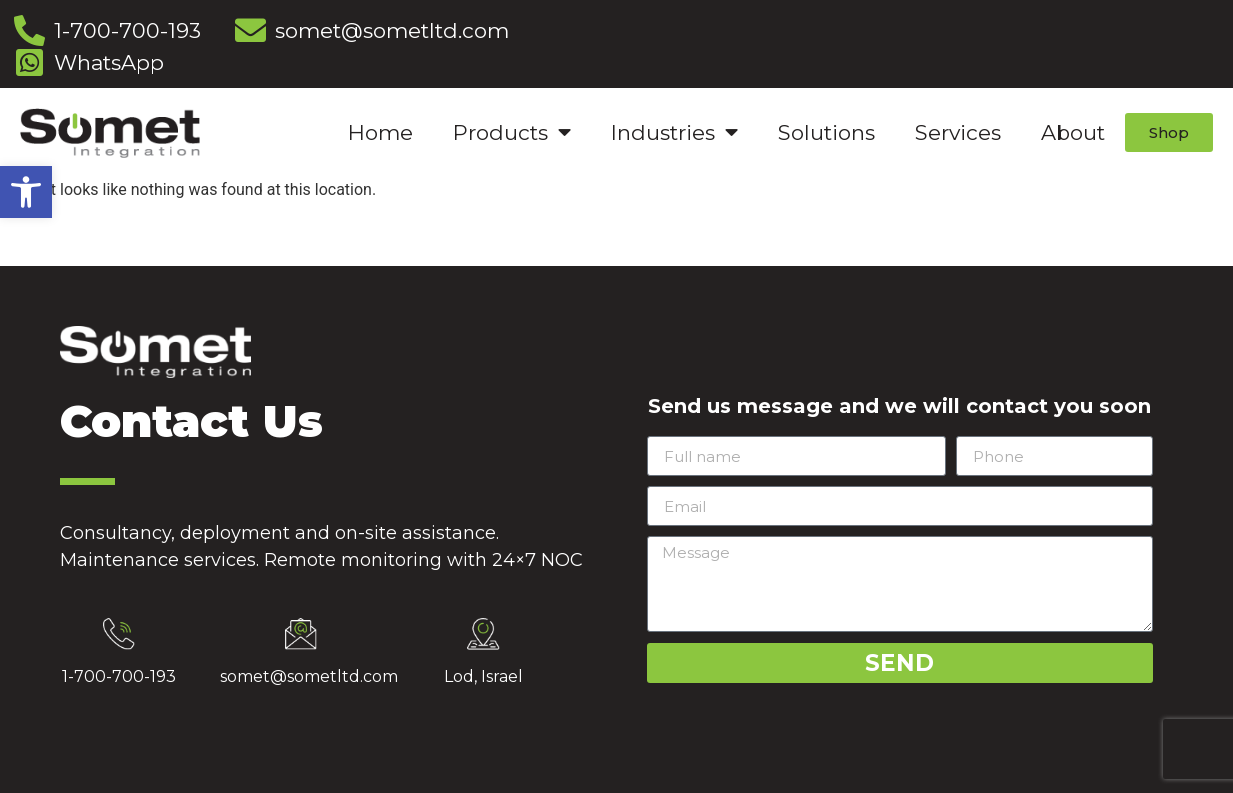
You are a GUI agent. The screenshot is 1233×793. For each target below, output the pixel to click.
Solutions (826, 132)
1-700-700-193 (119, 676)
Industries (674, 132)
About (1073, 132)
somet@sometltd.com (309, 676)
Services (958, 132)
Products (512, 132)
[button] (26, 192)
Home (380, 132)
